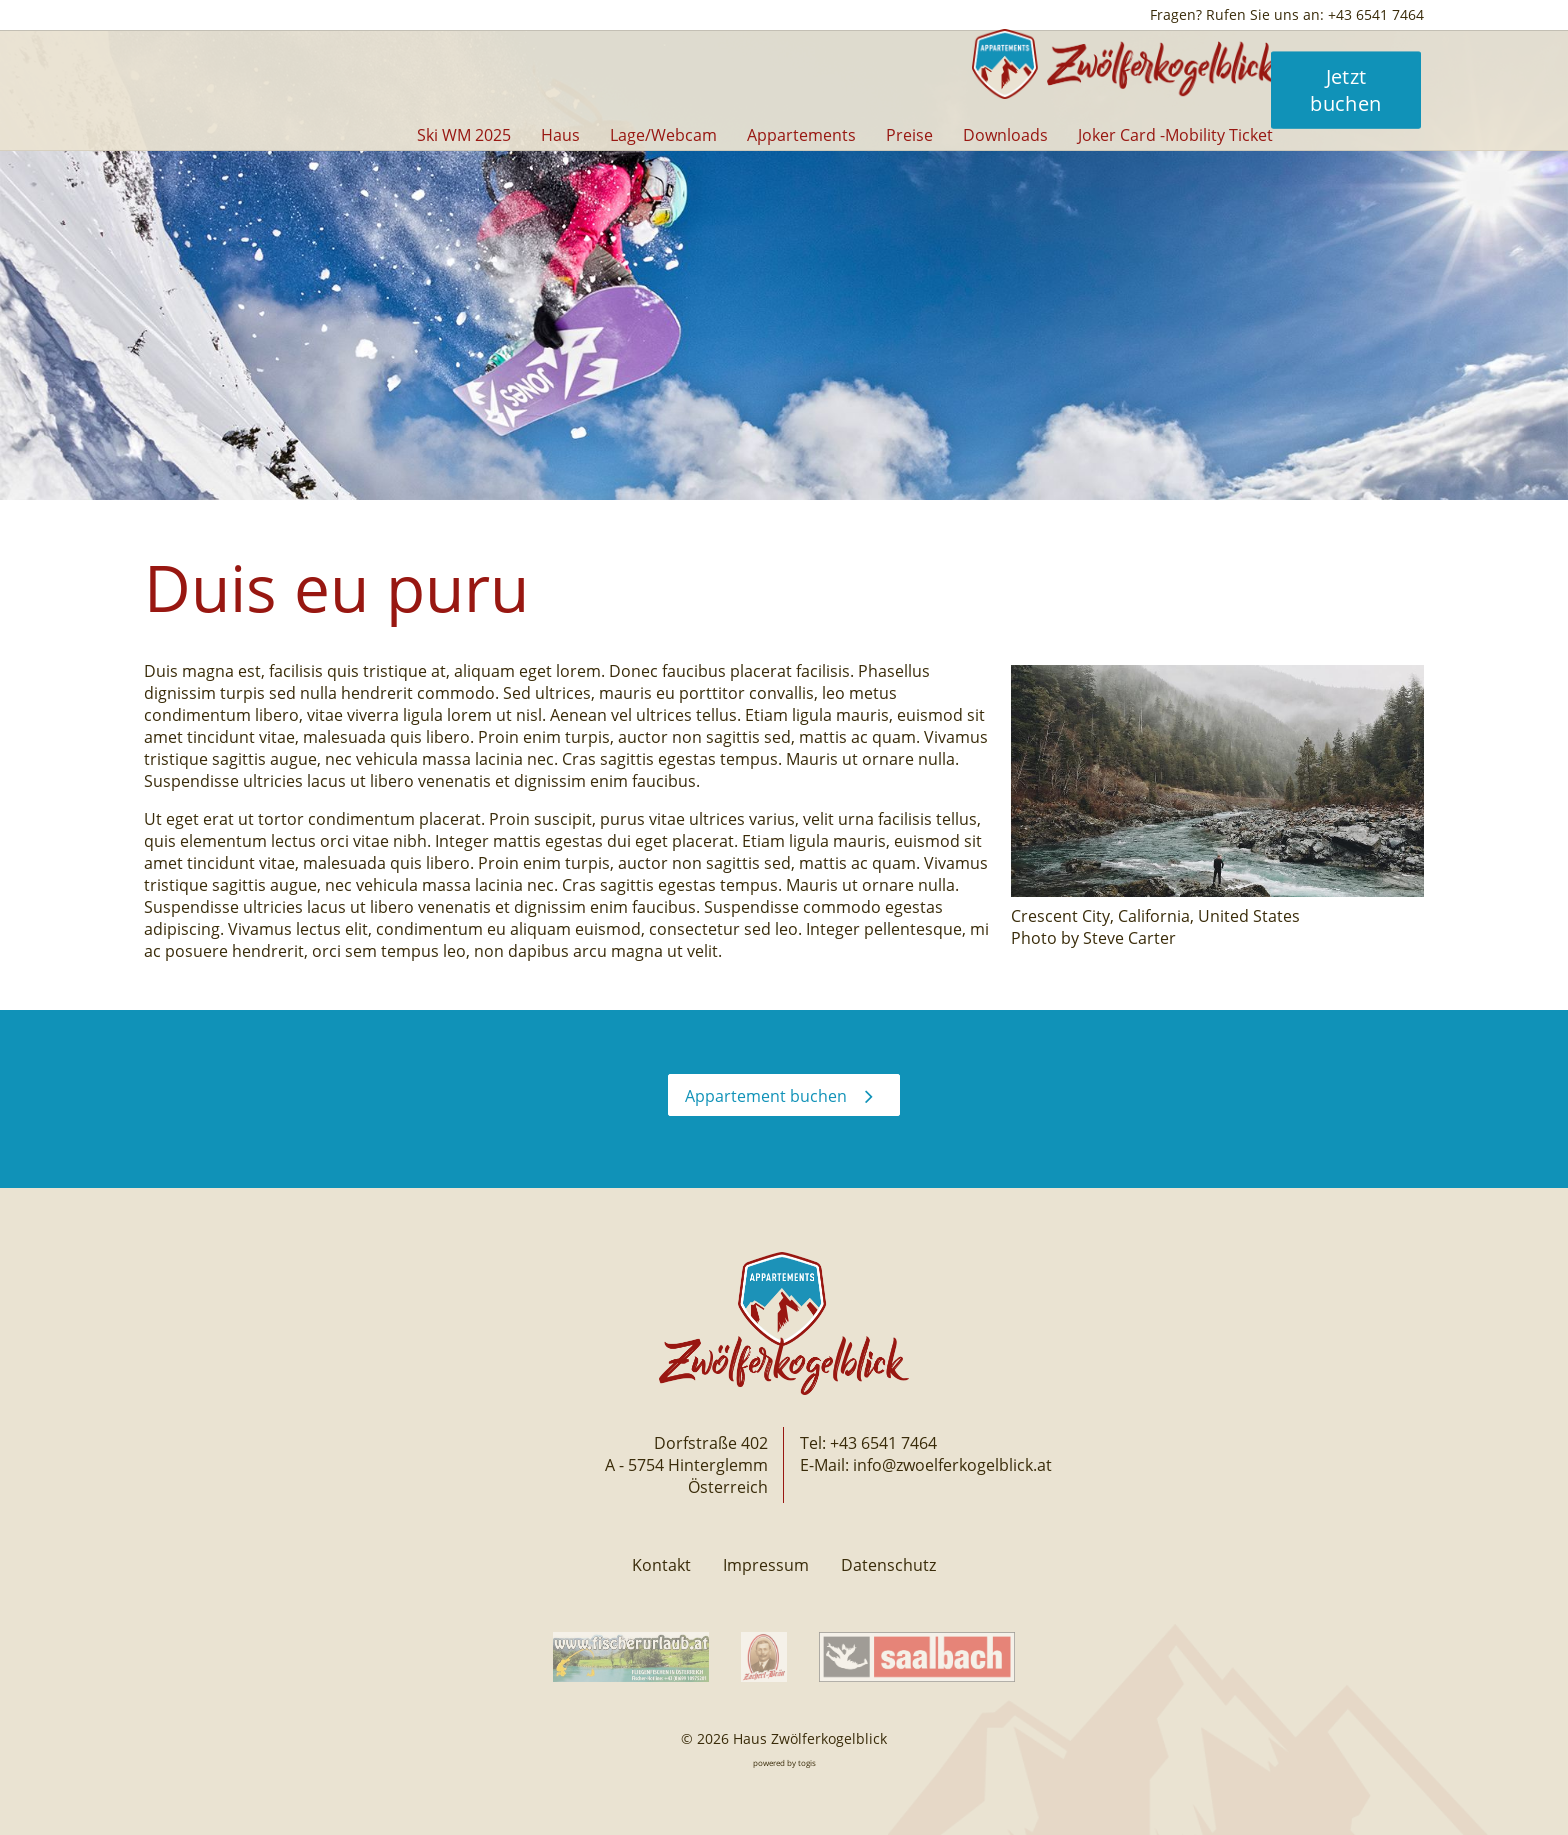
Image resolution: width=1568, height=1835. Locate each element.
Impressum (766, 1565)
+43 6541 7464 (883, 1443)
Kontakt (661, 1565)
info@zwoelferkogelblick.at (952, 1465)
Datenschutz (888, 1565)
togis (807, 1762)
